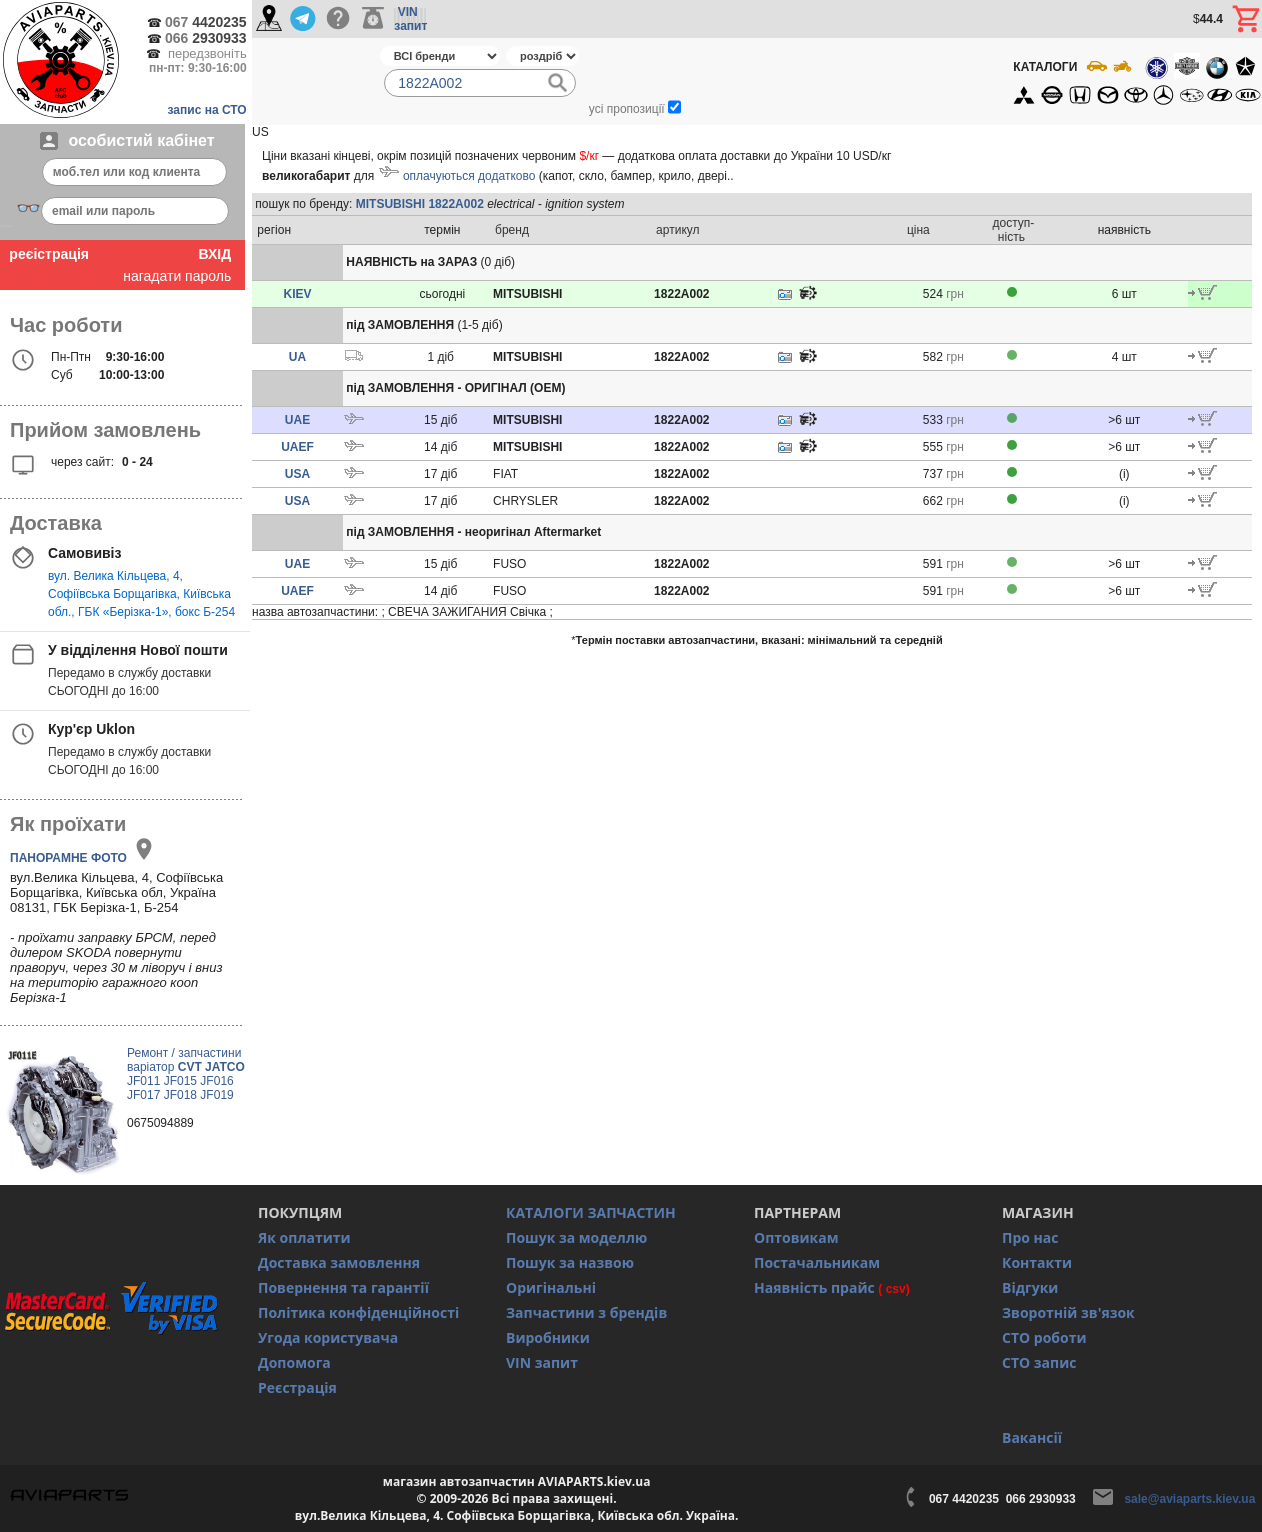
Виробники (548, 1337)
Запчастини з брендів (586, 1312)
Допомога (294, 1362)
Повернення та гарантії (343, 1287)
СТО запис (1039, 1362)
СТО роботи (1044, 1337)
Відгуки (1030, 1287)
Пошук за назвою (570, 1262)
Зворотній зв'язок (1068, 1312)
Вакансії (1032, 1437)
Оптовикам (796, 1237)
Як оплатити (304, 1237)
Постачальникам (817, 1262)
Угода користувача (328, 1337)
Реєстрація (297, 1387)
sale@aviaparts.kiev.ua (1189, 1499)
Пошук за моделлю (576, 1237)
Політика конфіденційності (358, 1312)
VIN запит (542, 1362)
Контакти (1037, 1262)
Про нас (1030, 1237)
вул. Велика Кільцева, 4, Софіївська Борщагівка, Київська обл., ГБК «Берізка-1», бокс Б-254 (141, 594)
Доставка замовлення (339, 1262)
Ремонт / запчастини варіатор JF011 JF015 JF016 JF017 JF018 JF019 (186, 1074)
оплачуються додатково (469, 176)
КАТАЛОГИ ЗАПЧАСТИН (591, 1212)
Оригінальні (551, 1287)
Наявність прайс (814, 1287)
